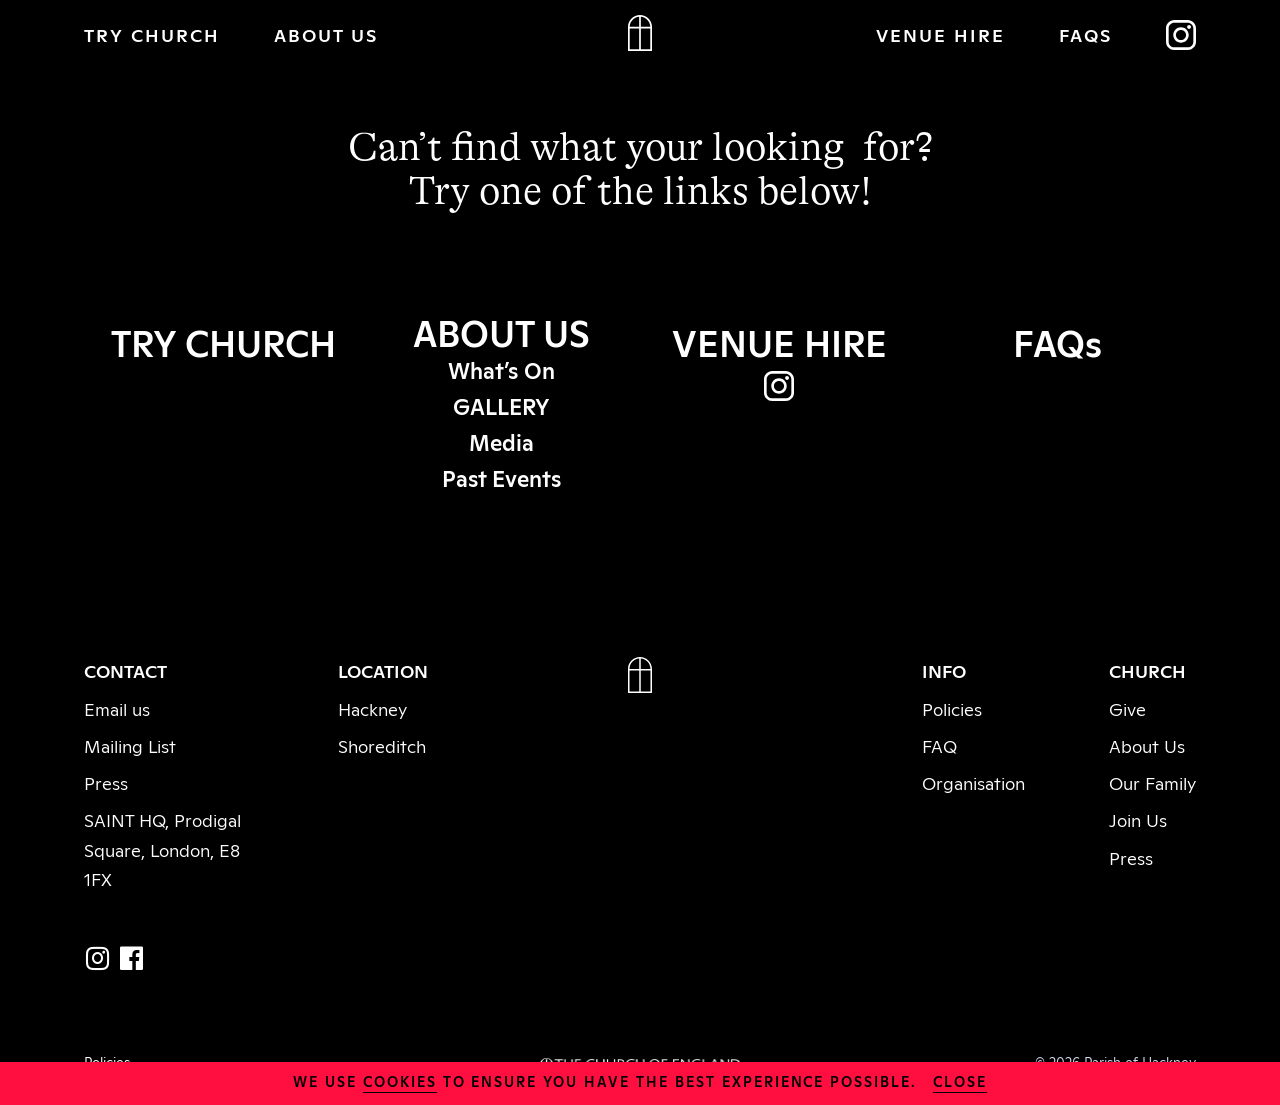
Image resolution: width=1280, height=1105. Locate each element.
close (960, 1080)
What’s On (501, 369)
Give (1127, 708)
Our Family (1152, 782)
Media (501, 441)
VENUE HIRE (940, 34)
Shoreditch (382, 745)
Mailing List (130, 745)
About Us (1147, 745)
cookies (400, 1080)
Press (106, 782)
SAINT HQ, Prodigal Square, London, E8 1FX (162, 848)
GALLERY (501, 405)
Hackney (372, 708)
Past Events (501, 477)
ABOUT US (326, 34)
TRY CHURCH (152, 34)
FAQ (939, 745)
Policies (952, 708)
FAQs (1085, 34)
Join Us (1138, 819)
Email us (117, 708)
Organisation (973, 782)
